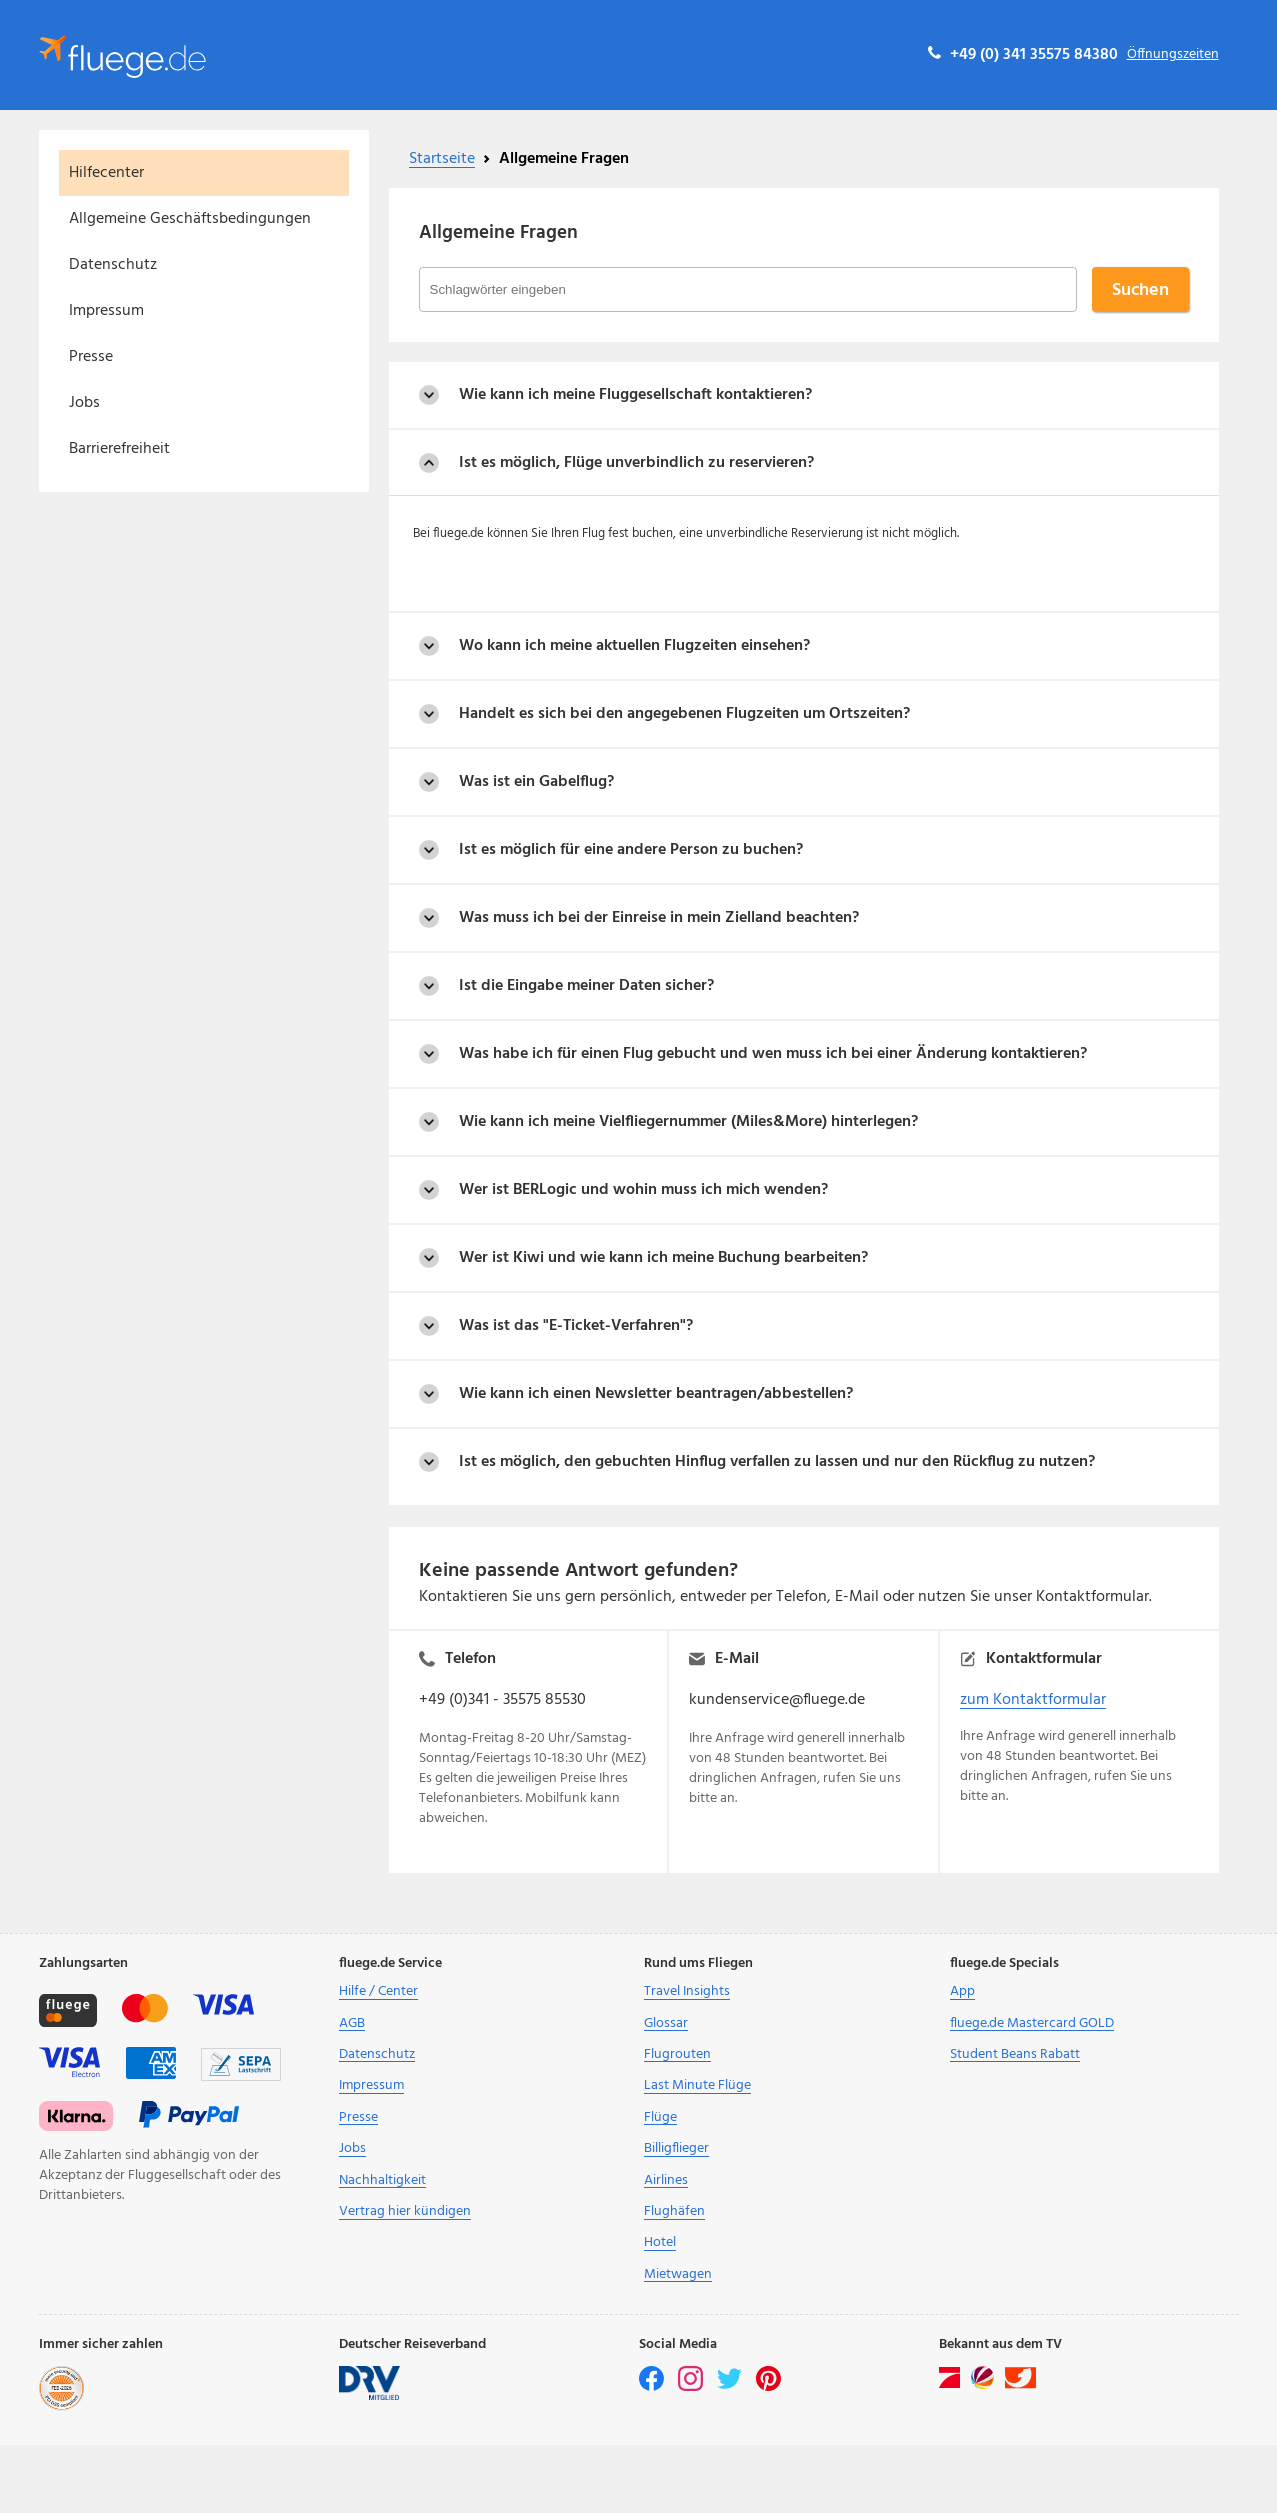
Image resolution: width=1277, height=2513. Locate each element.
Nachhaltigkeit (382, 2180)
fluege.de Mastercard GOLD (1032, 2023)
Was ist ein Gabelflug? (536, 782)
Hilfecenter (106, 173)
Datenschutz (113, 265)
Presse (91, 357)
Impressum (106, 311)
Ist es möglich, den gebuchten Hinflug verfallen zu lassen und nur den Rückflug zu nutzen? (777, 1462)
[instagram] (692, 2387)
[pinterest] (768, 2387)
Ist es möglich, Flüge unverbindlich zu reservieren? (636, 463)
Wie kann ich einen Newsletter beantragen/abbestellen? (656, 1394)
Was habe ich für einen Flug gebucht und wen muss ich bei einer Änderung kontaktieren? (773, 1054)
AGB (352, 2023)
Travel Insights (687, 1991)
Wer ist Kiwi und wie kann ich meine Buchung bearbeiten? (663, 1258)
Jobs (84, 403)
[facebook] (653, 2387)
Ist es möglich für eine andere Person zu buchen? (631, 850)
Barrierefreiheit (119, 449)
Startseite (442, 159)
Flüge (660, 2117)
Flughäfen (674, 2211)
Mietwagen (678, 2274)
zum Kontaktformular (1033, 1700)
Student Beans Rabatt (1015, 2054)
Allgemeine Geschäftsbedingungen (190, 219)
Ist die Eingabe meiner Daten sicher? (586, 986)
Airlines (666, 2180)
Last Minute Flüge (697, 2085)
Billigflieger (676, 2148)
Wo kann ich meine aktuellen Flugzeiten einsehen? (634, 646)
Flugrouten (677, 2054)
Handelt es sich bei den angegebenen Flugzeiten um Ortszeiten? (684, 714)
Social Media (678, 2345)
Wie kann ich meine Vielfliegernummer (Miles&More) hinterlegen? (688, 1122)
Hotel (660, 2242)
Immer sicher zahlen (101, 2345)
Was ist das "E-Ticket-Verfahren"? (576, 1326)
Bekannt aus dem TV (1000, 2345)
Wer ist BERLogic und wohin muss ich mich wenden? (643, 1190)
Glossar (666, 2023)
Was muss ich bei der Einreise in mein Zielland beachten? (659, 918)
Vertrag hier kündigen (405, 2211)
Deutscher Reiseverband (412, 2345)
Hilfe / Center (378, 1991)
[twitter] (731, 2387)
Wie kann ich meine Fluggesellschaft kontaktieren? (635, 395)
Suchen (1140, 290)
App (962, 1991)
